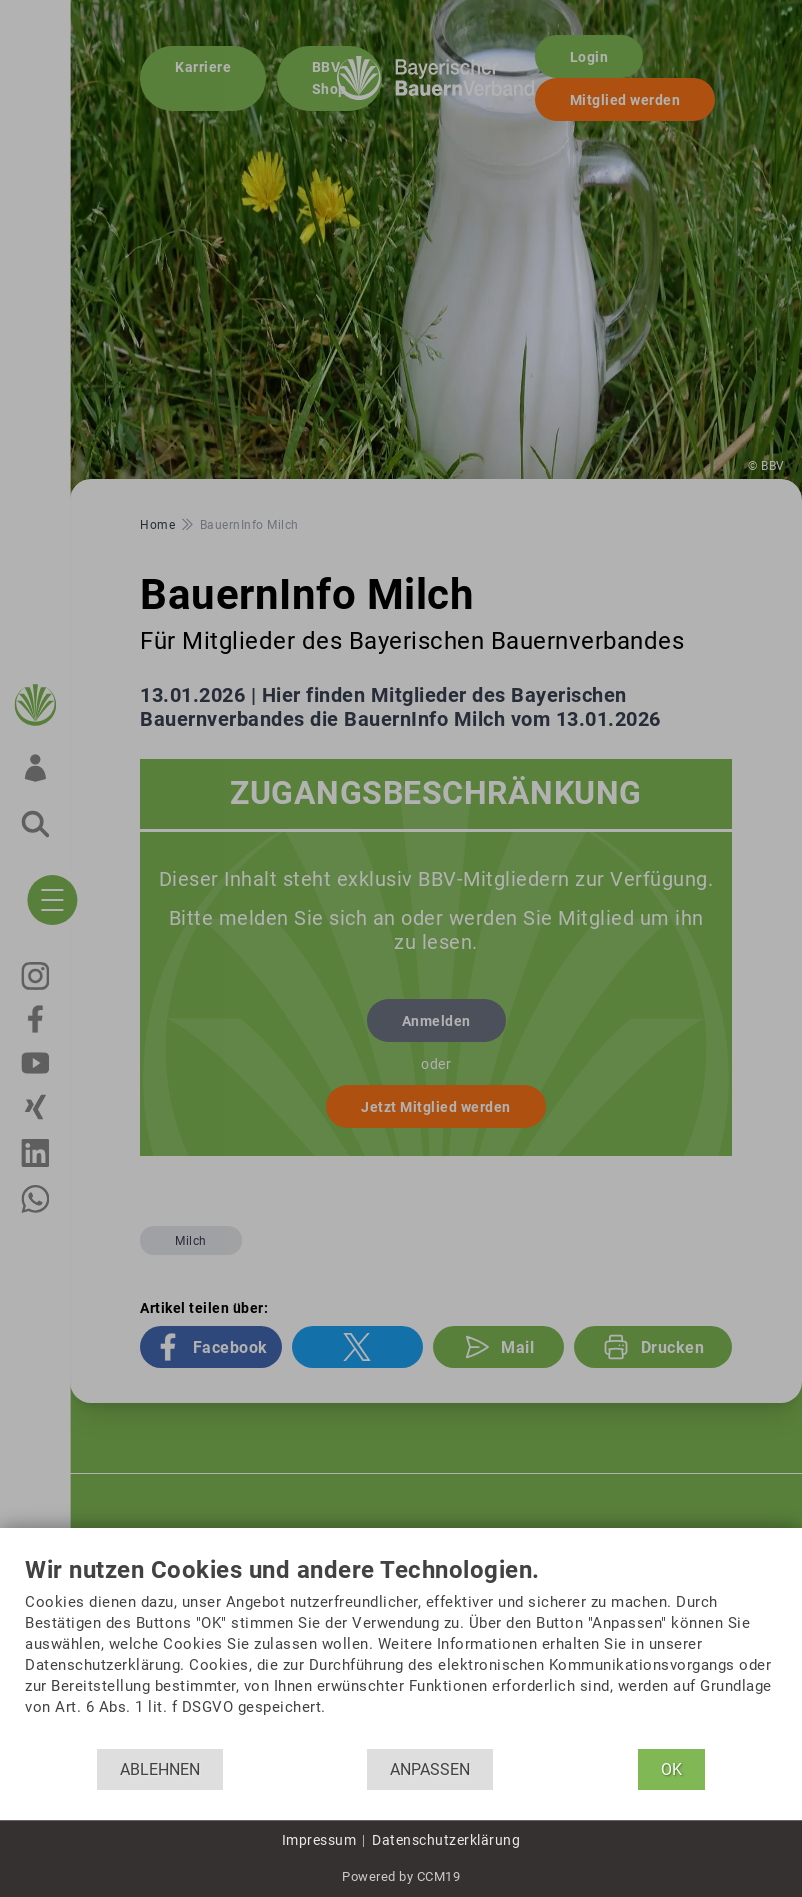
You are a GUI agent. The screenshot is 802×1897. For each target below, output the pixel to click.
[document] (401, 1653)
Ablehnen (160, 1769)
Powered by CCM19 (401, 1876)
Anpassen (430, 1769)
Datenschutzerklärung (446, 1840)
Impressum (319, 1840)
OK (671, 1769)
